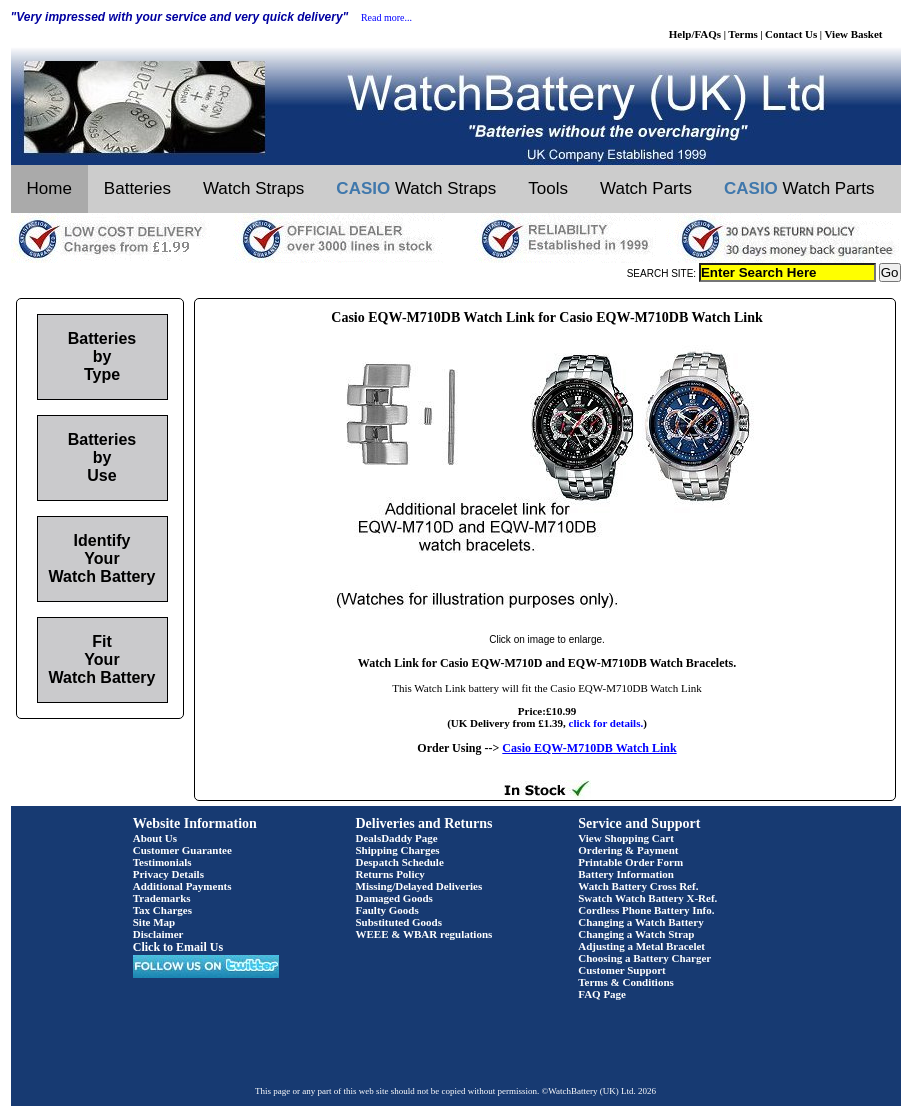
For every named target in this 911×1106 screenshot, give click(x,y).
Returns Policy (390, 874)
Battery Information (626, 874)
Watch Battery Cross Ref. (638, 886)
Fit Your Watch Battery (102, 659)
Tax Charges (162, 910)
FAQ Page (602, 994)
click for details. (606, 723)
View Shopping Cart (626, 838)
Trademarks (162, 898)
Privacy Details (168, 874)
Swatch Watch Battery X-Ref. (647, 898)
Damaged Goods (394, 898)
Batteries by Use (102, 457)
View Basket (854, 34)
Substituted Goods (399, 922)
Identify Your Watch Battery (102, 558)
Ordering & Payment (628, 850)
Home (49, 188)
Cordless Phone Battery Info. (646, 910)
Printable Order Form (630, 862)
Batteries (137, 188)
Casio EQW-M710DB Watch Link (589, 748)
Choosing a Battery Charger (644, 958)
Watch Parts (646, 188)
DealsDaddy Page (397, 838)
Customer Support (622, 970)
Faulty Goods (387, 910)
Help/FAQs (695, 34)
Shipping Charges (398, 850)
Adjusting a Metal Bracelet (641, 946)
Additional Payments (182, 886)
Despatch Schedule (400, 862)
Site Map (154, 922)
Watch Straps (253, 188)
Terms (743, 34)
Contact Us (791, 34)
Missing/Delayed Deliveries (419, 886)
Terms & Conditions (626, 982)
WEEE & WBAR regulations (424, 934)
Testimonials (162, 862)
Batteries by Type (102, 356)
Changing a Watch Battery (640, 922)
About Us (155, 838)
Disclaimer (158, 934)
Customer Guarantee (182, 850)
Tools (548, 188)
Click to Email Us (178, 947)
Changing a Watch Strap (636, 934)
